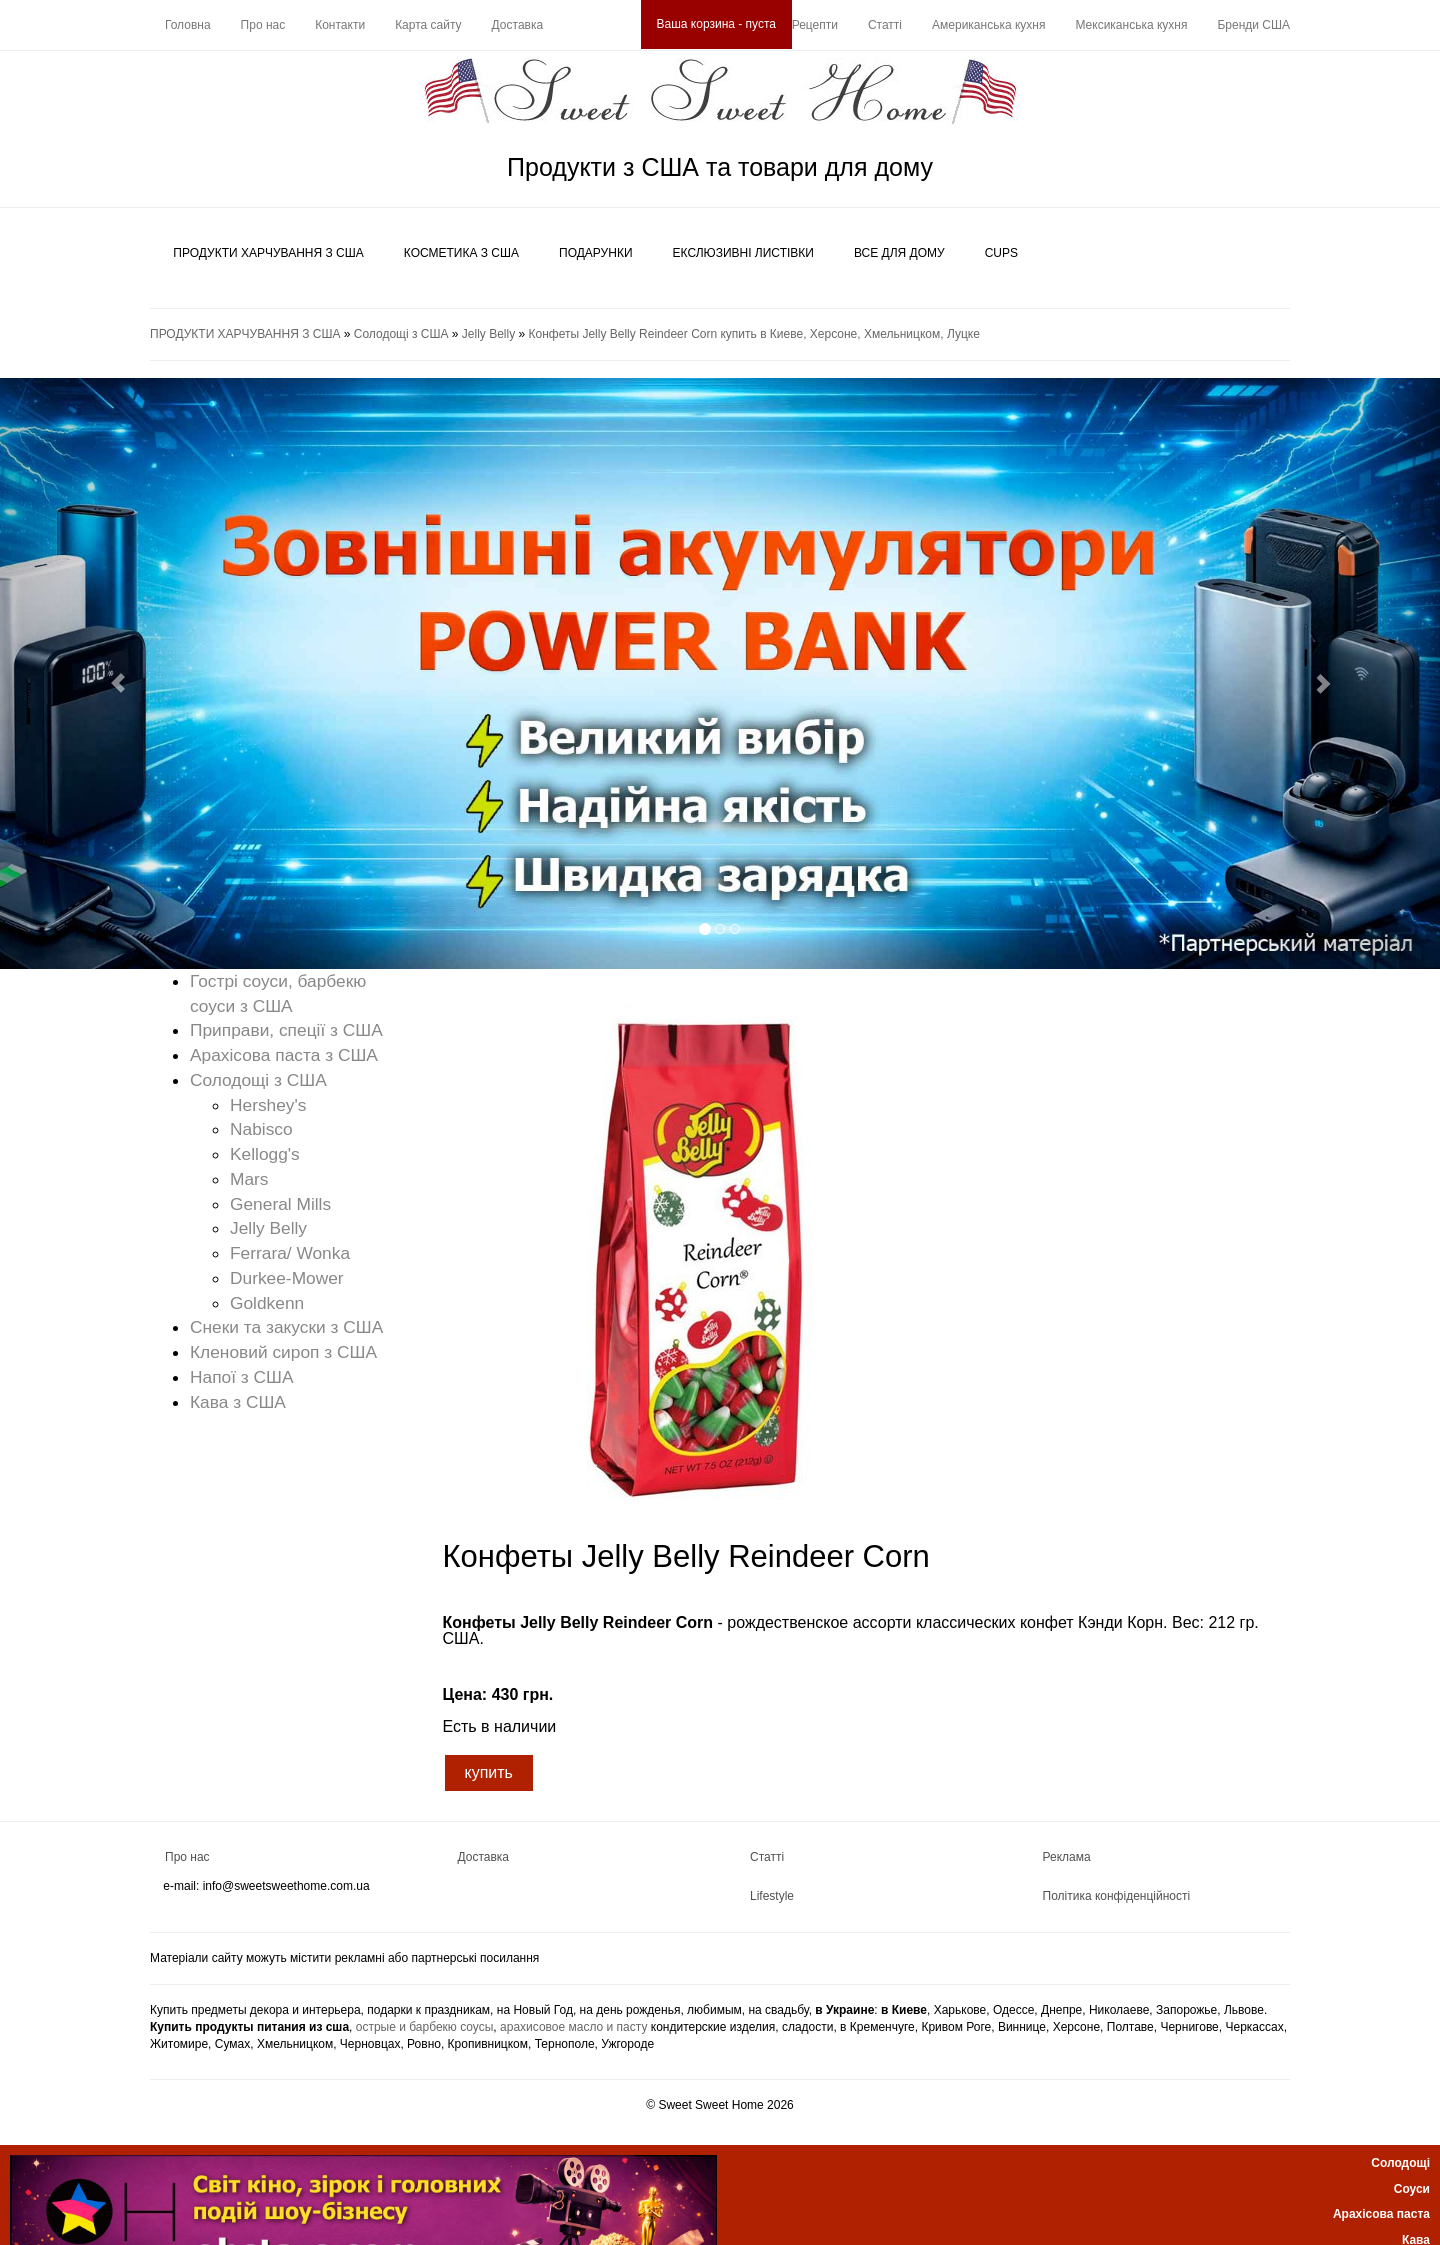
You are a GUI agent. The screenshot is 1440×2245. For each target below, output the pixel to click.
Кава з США (238, 1402)
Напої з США (242, 1377)
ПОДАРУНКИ (595, 253)
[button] (108, 673)
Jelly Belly (488, 334)
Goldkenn (267, 1303)
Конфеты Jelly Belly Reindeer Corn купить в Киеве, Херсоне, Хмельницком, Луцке (754, 334)
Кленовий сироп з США (283, 1352)
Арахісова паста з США (284, 1055)
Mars (249, 1179)
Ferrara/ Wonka (290, 1253)
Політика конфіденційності (1117, 1896)
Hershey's (268, 1105)
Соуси (1412, 2189)
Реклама (1067, 1857)
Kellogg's (265, 1154)
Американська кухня (988, 25)
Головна (188, 25)
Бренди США (1253, 25)
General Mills (280, 1204)
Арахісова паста (1381, 2214)
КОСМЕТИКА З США (461, 253)
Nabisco (261, 1129)
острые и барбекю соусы (425, 2027)
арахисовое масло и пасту (573, 2027)
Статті (885, 25)
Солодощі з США (401, 334)
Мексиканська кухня (1131, 25)
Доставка (518, 25)
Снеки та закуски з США (286, 1327)
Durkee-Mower (287, 1278)
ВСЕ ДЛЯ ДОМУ (899, 253)
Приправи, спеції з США (286, 1030)
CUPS (1001, 253)
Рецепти (815, 25)
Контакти (340, 25)
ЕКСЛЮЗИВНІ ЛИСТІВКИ (743, 253)
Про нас (263, 25)
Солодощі (1400, 2163)
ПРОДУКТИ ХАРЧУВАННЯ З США (268, 253)
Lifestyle (772, 1896)
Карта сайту (428, 25)
